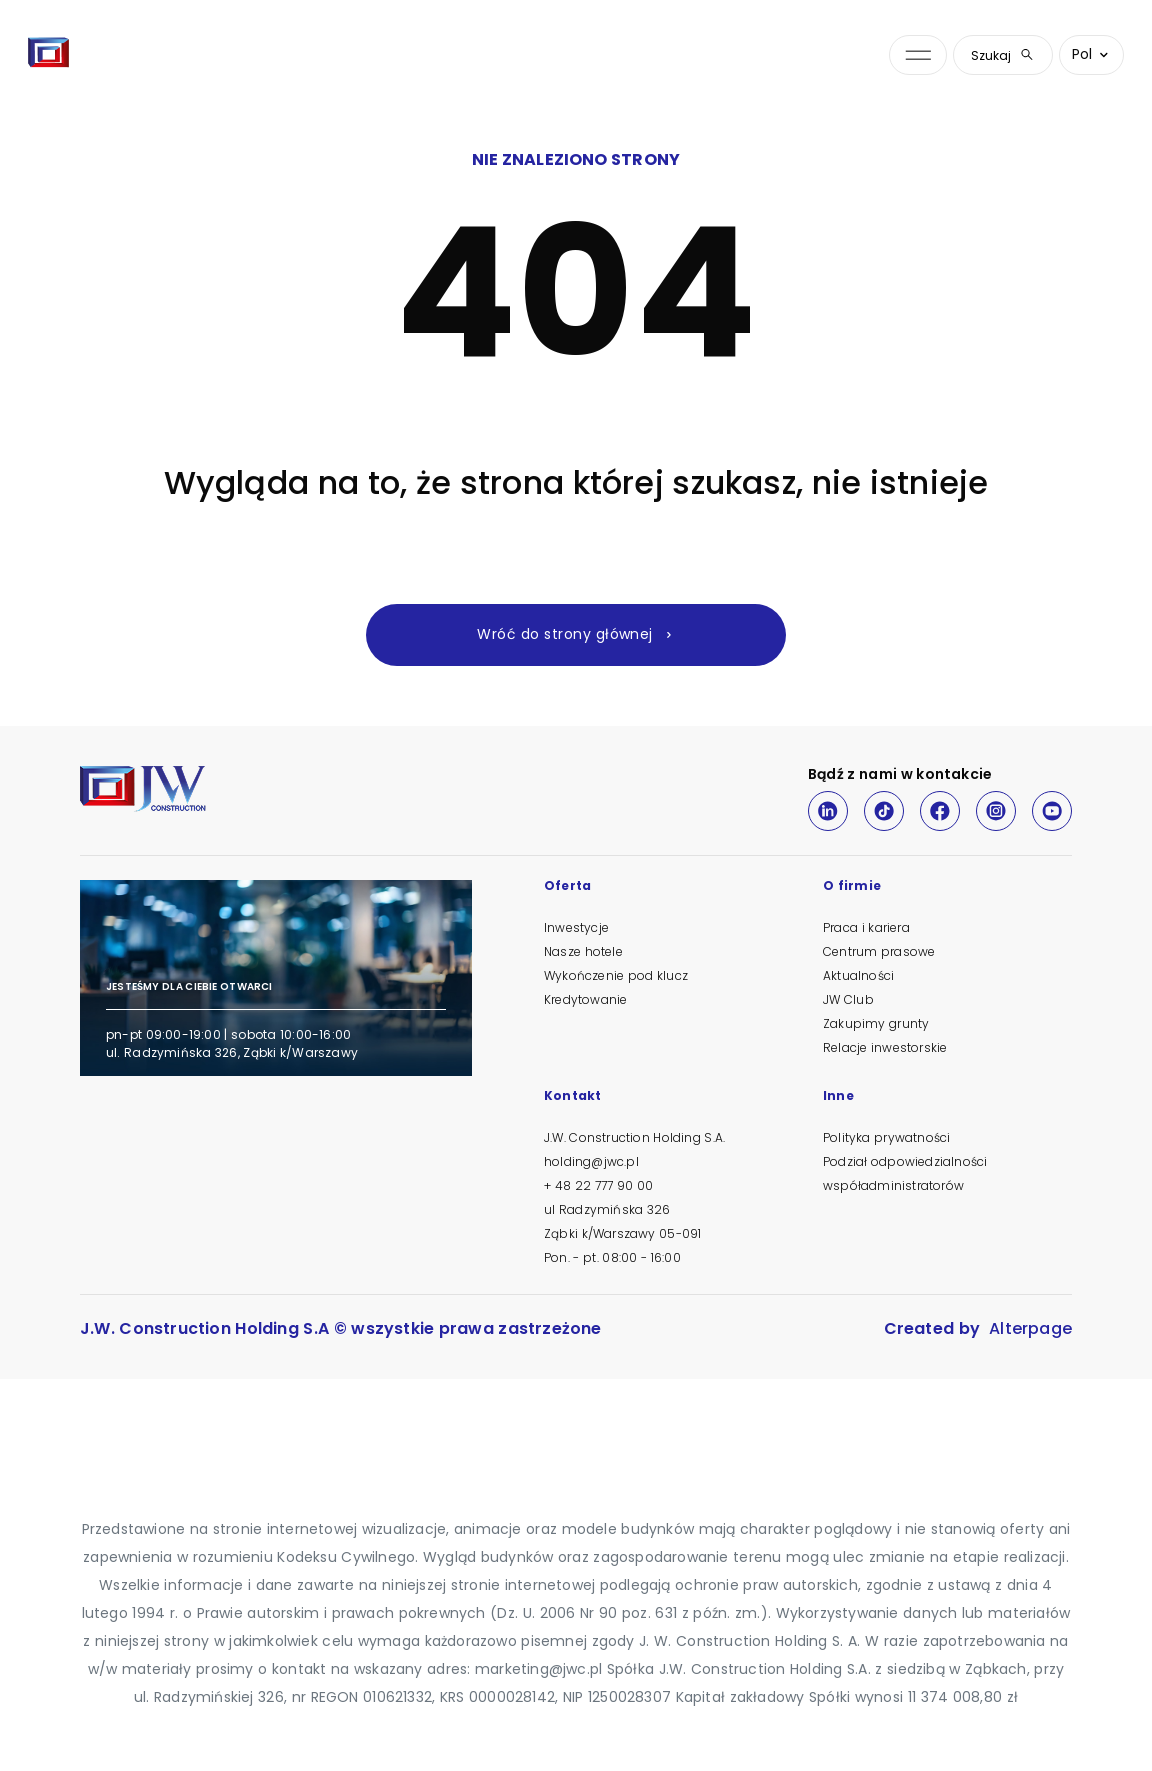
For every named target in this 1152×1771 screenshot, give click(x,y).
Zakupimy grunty (876, 1023)
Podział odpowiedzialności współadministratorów (905, 1173)
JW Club (848, 999)
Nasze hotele (583, 951)
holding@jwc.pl (591, 1161)
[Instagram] (996, 811)
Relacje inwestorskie (885, 1047)
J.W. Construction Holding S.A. (634, 1137)
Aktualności (858, 975)
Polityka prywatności (886, 1137)
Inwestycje (576, 927)
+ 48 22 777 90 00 (598, 1185)
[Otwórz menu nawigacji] (918, 55)
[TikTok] (884, 811)
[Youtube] (1052, 811)
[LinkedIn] (828, 811)
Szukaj (1003, 55)
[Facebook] (940, 811)
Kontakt (572, 1097)
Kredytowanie (585, 999)
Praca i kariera (866, 927)
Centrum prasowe (879, 951)
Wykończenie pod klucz (616, 975)
